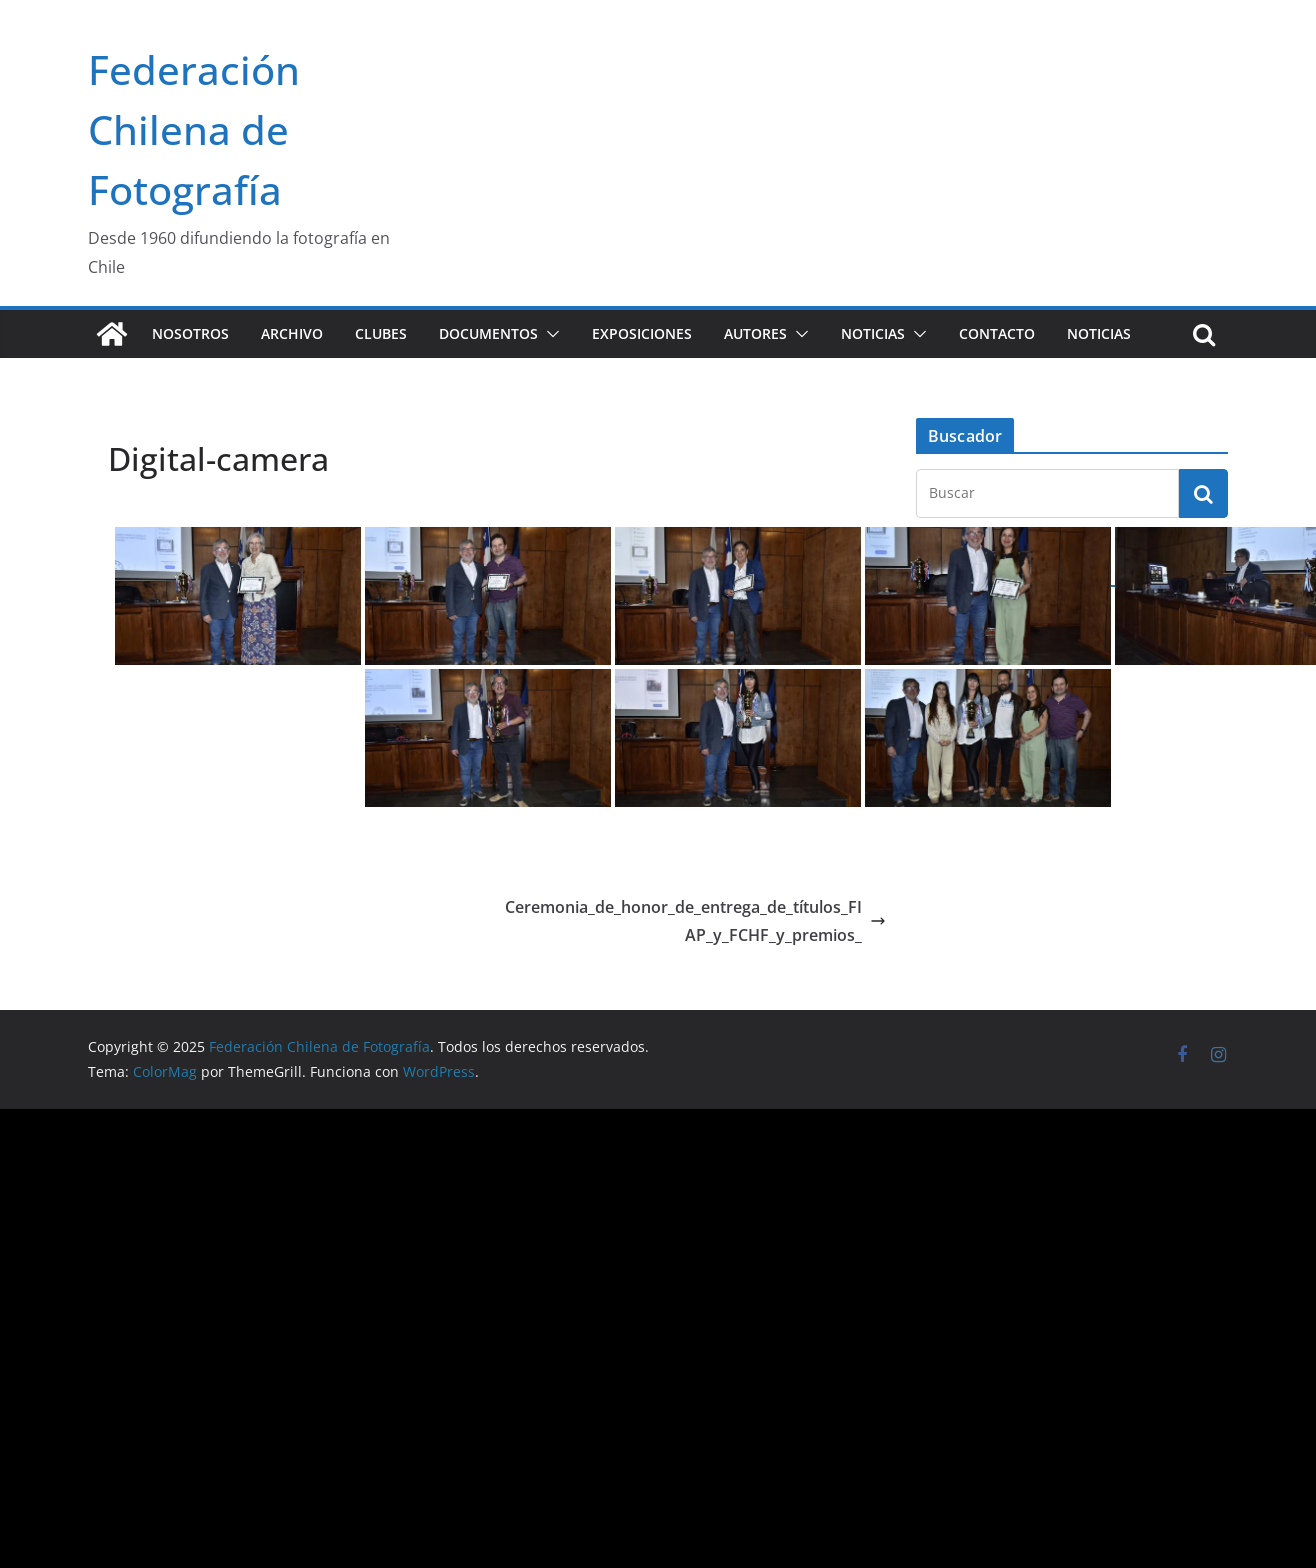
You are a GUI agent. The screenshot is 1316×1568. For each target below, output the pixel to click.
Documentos (488, 333)
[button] (549, 334)
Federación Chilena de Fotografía (194, 129)
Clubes (381, 333)
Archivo (292, 333)
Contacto (997, 333)
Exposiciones (642, 333)
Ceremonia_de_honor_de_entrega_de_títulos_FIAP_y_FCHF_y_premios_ (695, 921)
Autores (755, 333)
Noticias (873, 333)
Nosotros (190, 333)
